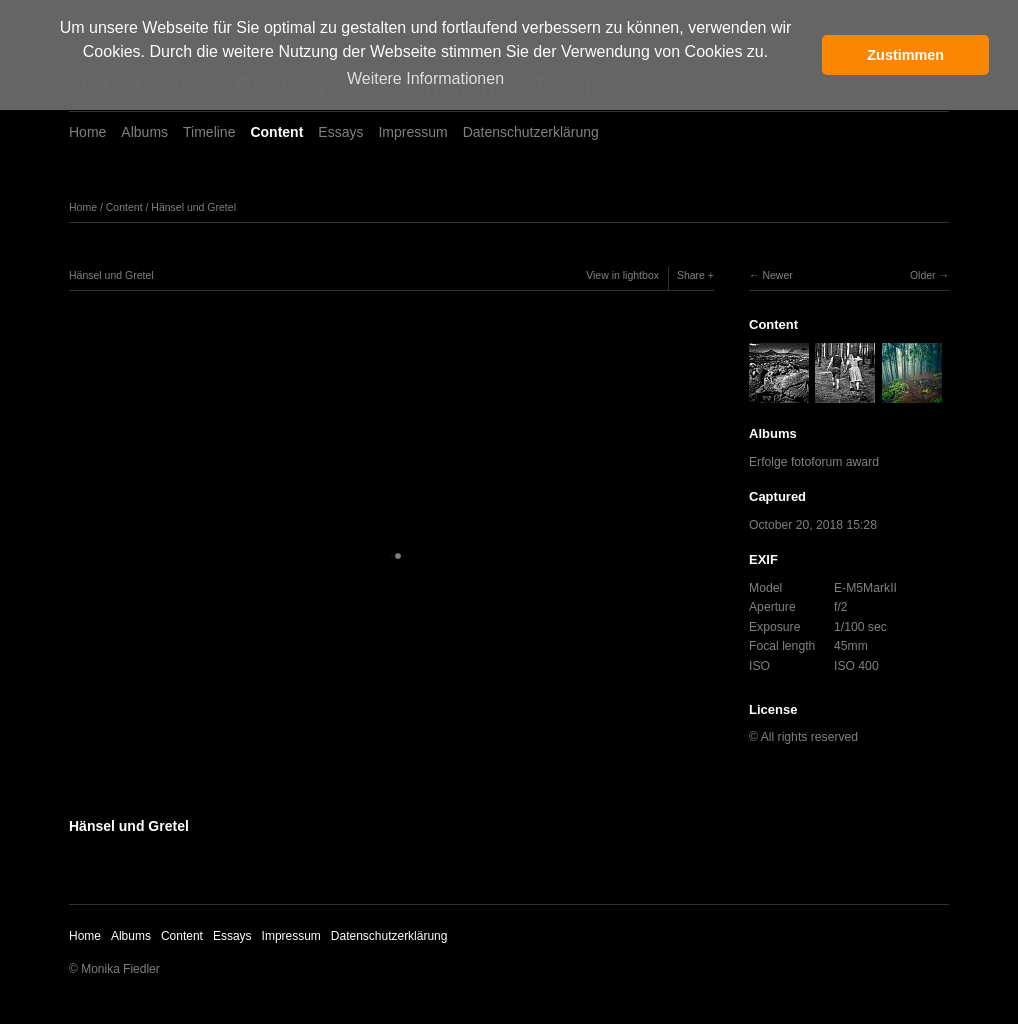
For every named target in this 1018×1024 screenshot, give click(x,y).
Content (276, 132)
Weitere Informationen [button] (425, 78)
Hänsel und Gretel (193, 207)
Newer (777, 275)
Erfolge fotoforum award (814, 462)
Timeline (209, 132)
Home (87, 132)
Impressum (412, 132)
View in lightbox (622, 275)
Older (923, 275)
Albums (144, 132)
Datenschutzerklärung (531, 132)
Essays (340, 132)
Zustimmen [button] (905, 55)
